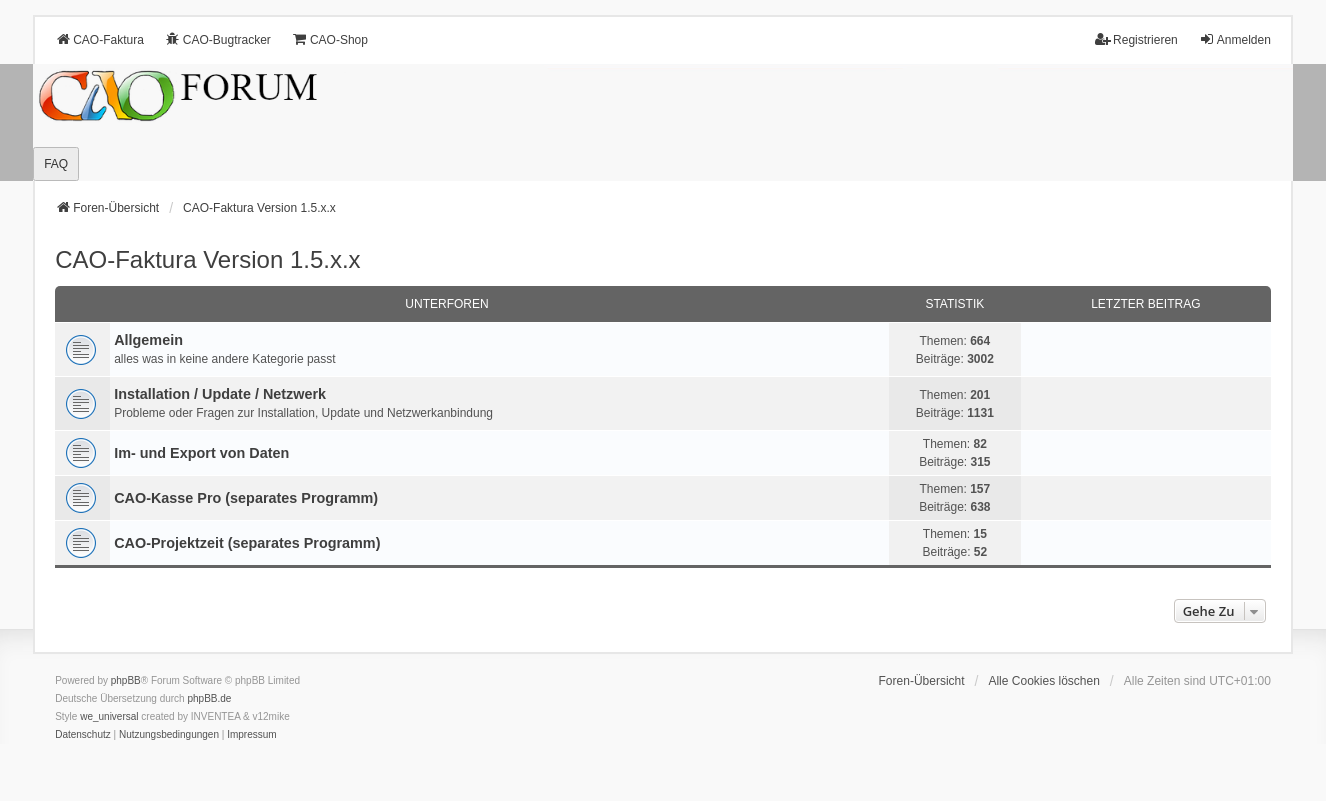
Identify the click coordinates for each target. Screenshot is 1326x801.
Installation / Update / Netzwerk (220, 394)
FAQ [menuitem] (56, 164)
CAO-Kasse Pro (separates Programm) (246, 498)
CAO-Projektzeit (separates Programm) (247, 543)
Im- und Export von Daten (201, 453)
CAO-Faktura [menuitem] (99, 39)
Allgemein (148, 340)
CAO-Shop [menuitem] (330, 39)
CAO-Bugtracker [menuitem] (218, 39)
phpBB (126, 680)
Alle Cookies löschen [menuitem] (1043, 681)
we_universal (109, 716)
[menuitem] (83, 735)
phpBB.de (209, 698)
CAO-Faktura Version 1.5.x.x (207, 259)
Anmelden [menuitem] (1235, 39)
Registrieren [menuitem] (1136, 39)
